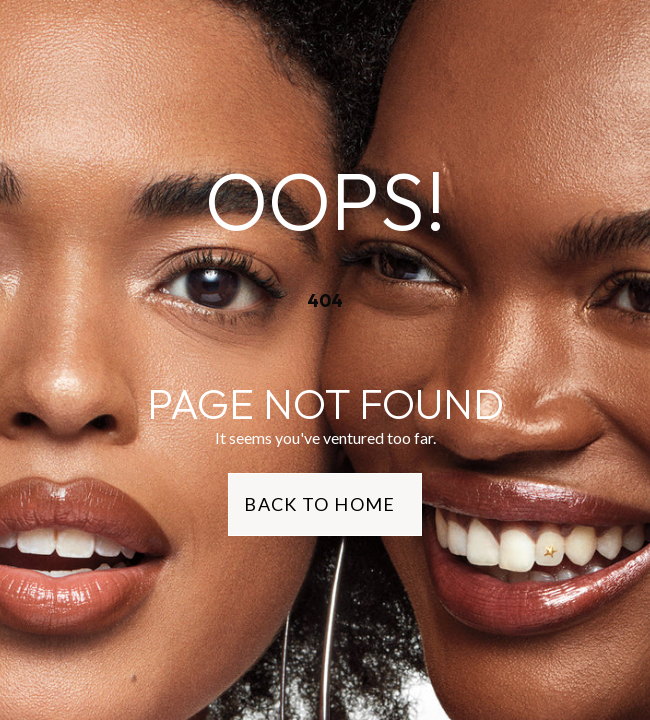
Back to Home (319, 504)
